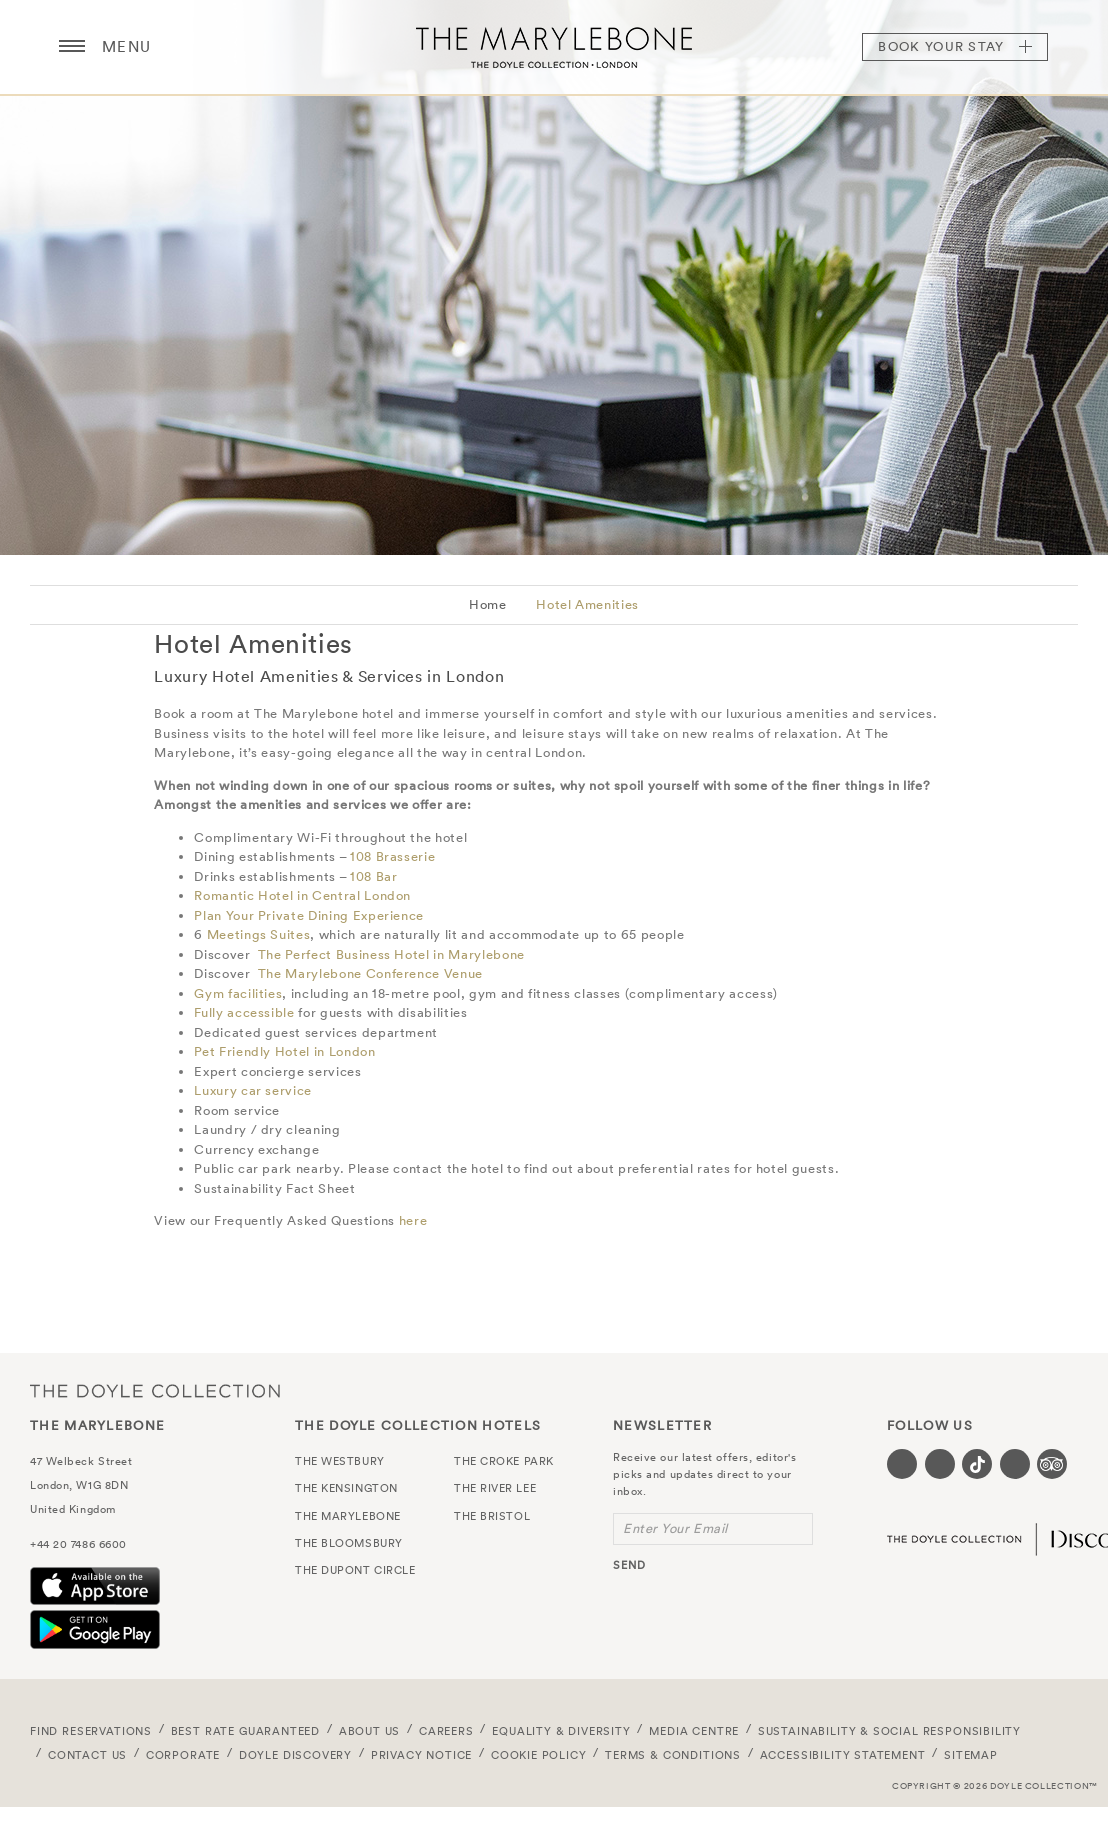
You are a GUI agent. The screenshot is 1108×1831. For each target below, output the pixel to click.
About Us (370, 1731)
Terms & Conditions (673, 1755)
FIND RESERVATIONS (91, 1731)
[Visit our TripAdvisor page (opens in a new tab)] (1052, 1464)
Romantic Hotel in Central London (302, 895)
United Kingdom (73, 1509)
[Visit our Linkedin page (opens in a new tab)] (1015, 1464)
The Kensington (346, 1488)
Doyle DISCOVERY (295, 1755)
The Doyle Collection (155, 1390)
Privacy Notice (422, 1755)
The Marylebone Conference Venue (370, 973)
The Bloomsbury (349, 1543)
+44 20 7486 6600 (78, 1544)
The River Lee (495, 1488)
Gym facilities (238, 993)
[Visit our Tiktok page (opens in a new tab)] (977, 1464)
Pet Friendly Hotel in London (284, 1051)
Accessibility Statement (843, 1755)
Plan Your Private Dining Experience (309, 915)
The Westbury (340, 1461)
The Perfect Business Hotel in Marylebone (391, 954)
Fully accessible (244, 1012)
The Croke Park (504, 1461)
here (413, 1220)
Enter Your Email (675, 1528)
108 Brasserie (392, 856)
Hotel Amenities (587, 604)
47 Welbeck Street (81, 1461)
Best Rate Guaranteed (246, 1731)
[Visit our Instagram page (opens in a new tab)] (940, 1464)
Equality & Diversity (561, 1731)
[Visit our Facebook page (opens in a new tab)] (902, 1464)
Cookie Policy (539, 1755)
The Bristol (492, 1516)
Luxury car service (253, 1090)
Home (488, 604)
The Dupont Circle (355, 1570)
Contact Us (87, 1755)
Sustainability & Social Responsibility (889, 1731)
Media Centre (694, 1731)
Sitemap (971, 1755)
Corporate (183, 1755)
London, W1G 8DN (79, 1485)
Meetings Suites (259, 934)
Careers (446, 1731)
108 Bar (374, 876)
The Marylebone (554, 47)
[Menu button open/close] (72, 47)
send (629, 1565)
